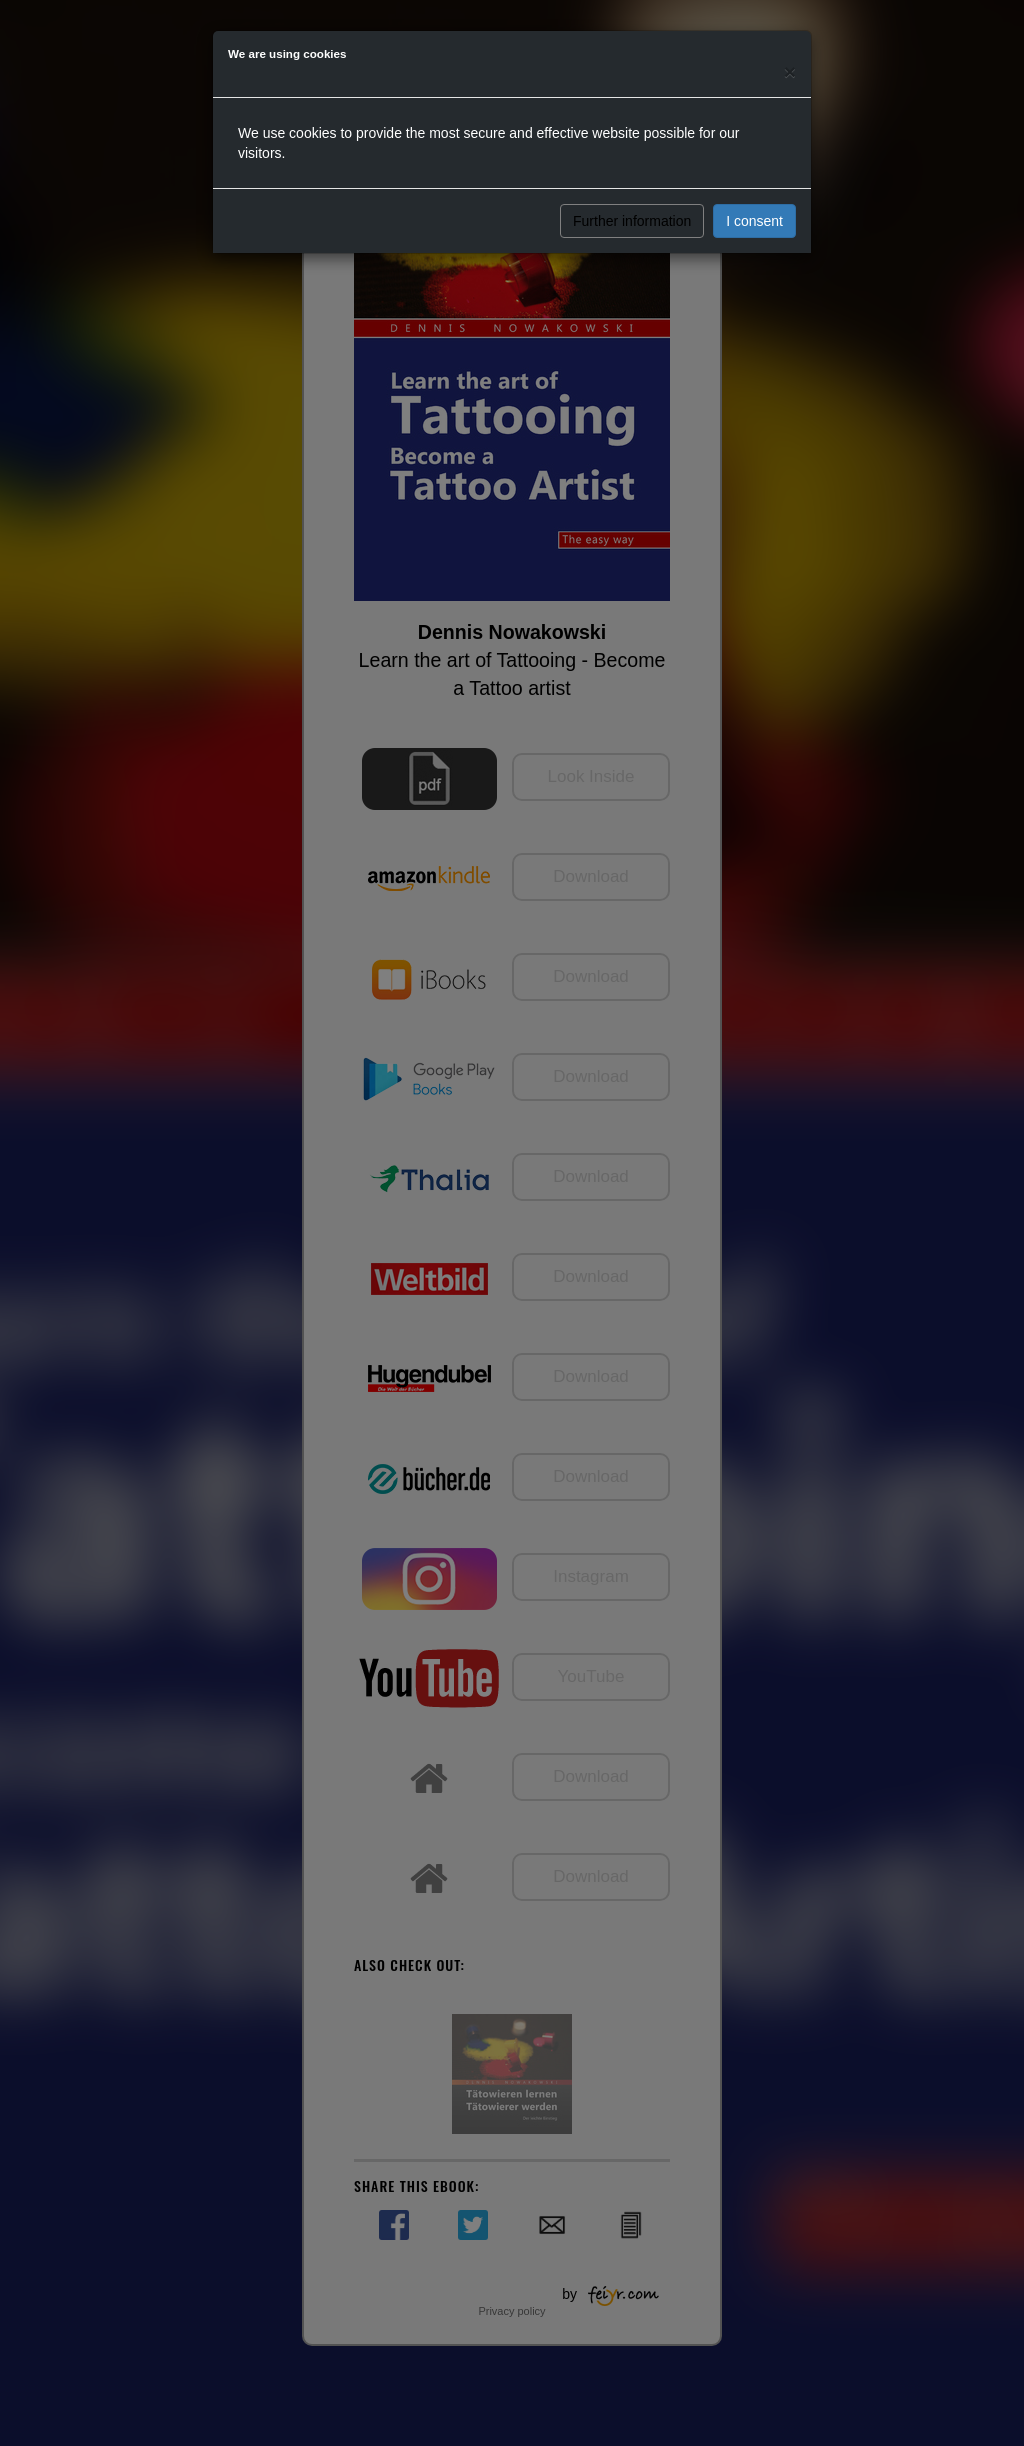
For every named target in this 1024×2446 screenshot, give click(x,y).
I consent (754, 221)
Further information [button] (632, 221)
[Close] (790, 71)
